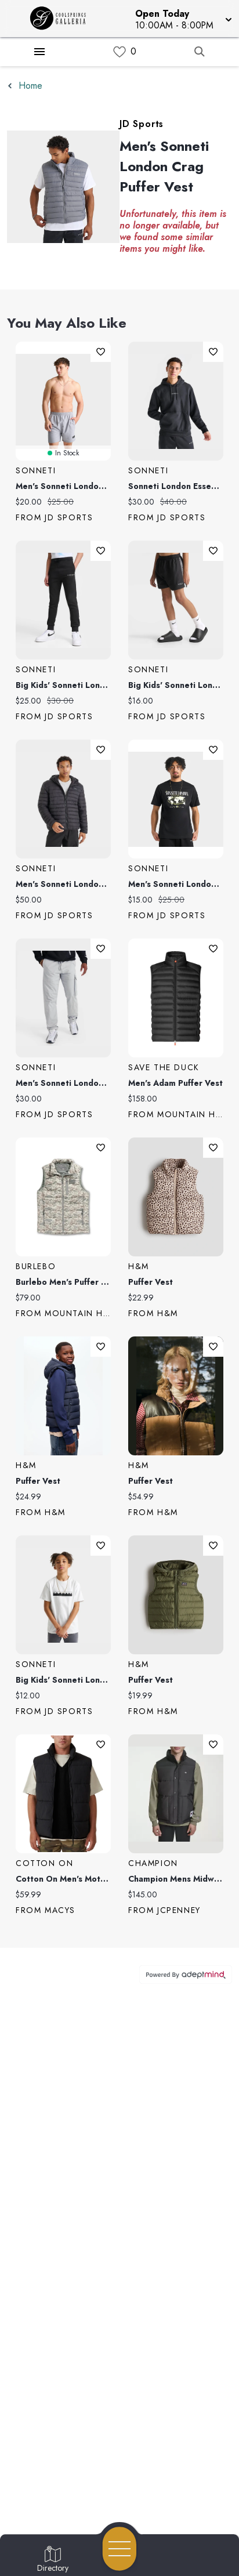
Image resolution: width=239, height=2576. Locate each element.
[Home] (62, 18)
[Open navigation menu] (119, 2549)
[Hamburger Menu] (39, 51)
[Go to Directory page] (52, 2560)
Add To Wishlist (100, 351)
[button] (182, 18)
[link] (119, 52)
